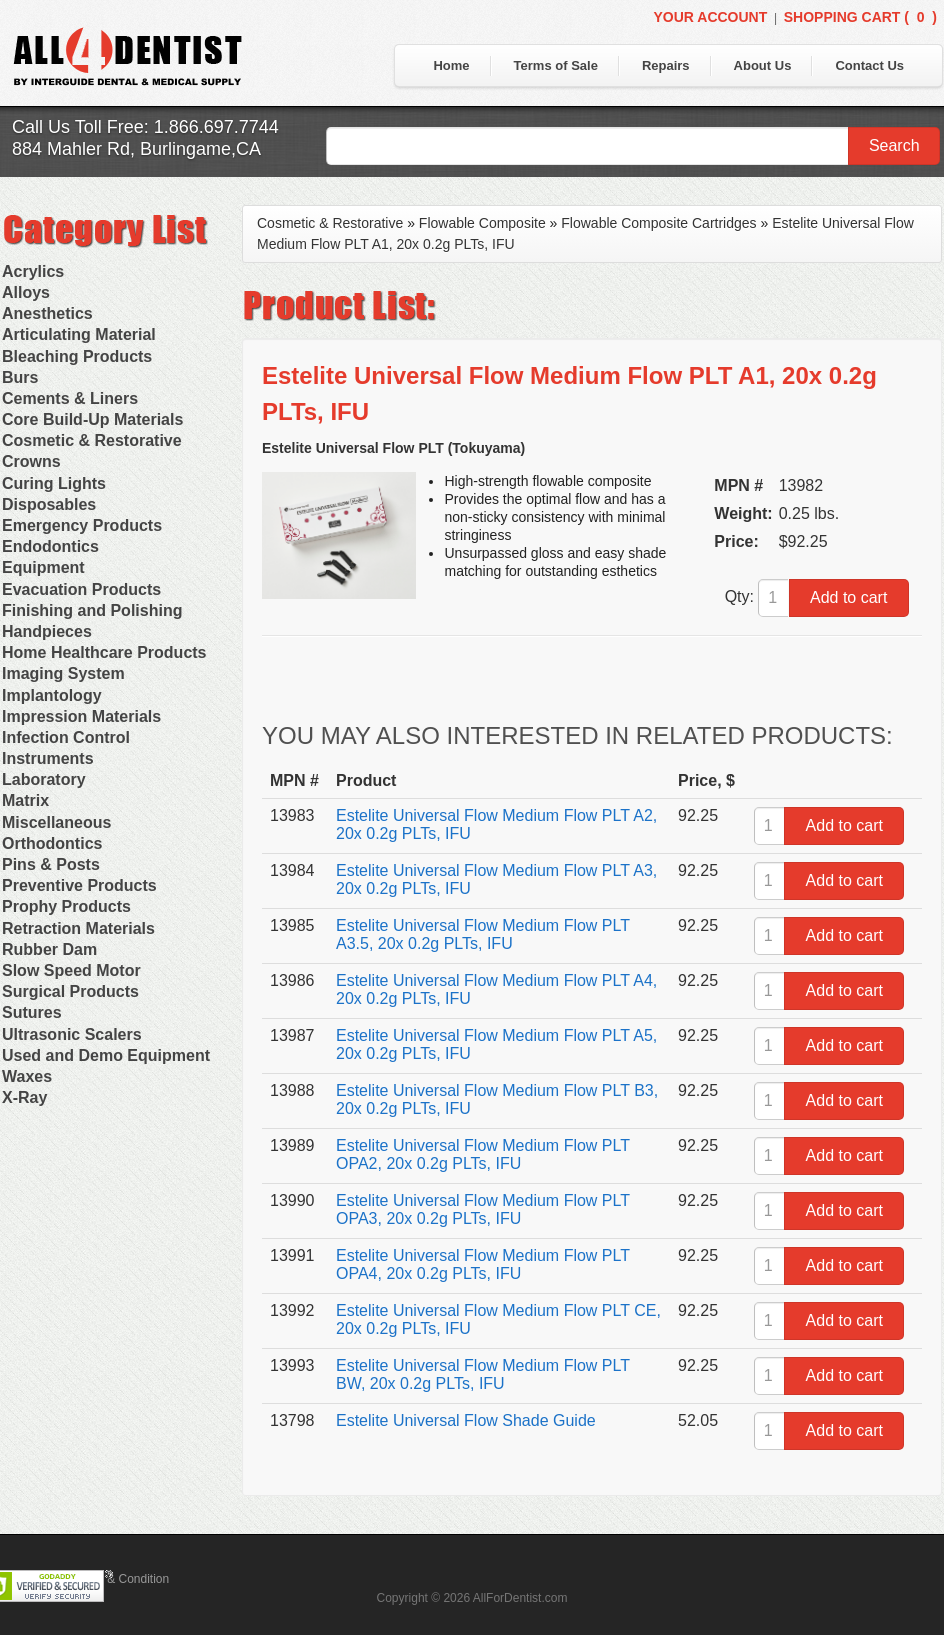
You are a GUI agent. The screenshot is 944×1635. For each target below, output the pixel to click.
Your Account (710, 17)
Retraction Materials (78, 928)
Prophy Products (66, 906)
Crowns (31, 461)
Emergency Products (82, 525)
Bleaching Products (77, 356)
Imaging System (63, 673)
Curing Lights (54, 483)
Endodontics (50, 546)
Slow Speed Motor (71, 970)
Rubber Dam (49, 949)
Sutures (32, 1012)
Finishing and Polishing (92, 610)
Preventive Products (79, 885)
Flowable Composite (482, 223)
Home (451, 65)
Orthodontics (52, 843)
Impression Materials (81, 716)
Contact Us (869, 65)
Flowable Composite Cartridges (658, 223)
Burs (20, 377)
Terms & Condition (120, 1579)
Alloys (26, 292)
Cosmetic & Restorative (92, 440)
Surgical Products (70, 991)
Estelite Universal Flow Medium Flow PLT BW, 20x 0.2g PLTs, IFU (483, 1374)
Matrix (25, 800)
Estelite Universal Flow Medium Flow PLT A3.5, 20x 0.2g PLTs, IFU (483, 934)
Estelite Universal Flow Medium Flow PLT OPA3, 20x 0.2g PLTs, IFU (483, 1209)
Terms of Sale (556, 65)
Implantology (52, 695)
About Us (763, 65)
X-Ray (24, 1097)
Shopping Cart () (860, 17)
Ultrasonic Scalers (72, 1034)
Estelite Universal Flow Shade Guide (466, 1420)
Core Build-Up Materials (92, 419)
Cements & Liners (70, 398)
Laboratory (44, 779)
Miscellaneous (56, 822)
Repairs (666, 65)
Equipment (43, 567)
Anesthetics (47, 313)
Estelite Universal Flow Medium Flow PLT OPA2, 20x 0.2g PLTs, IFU (483, 1154)
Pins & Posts (51, 864)
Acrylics (33, 271)
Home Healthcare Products (104, 652)
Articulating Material (79, 334)
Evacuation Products (81, 589)
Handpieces (47, 631)
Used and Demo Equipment (106, 1055)
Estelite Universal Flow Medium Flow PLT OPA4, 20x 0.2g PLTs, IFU (483, 1264)
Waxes (27, 1076)
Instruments (48, 758)
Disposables (49, 504)
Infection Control (66, 737)
